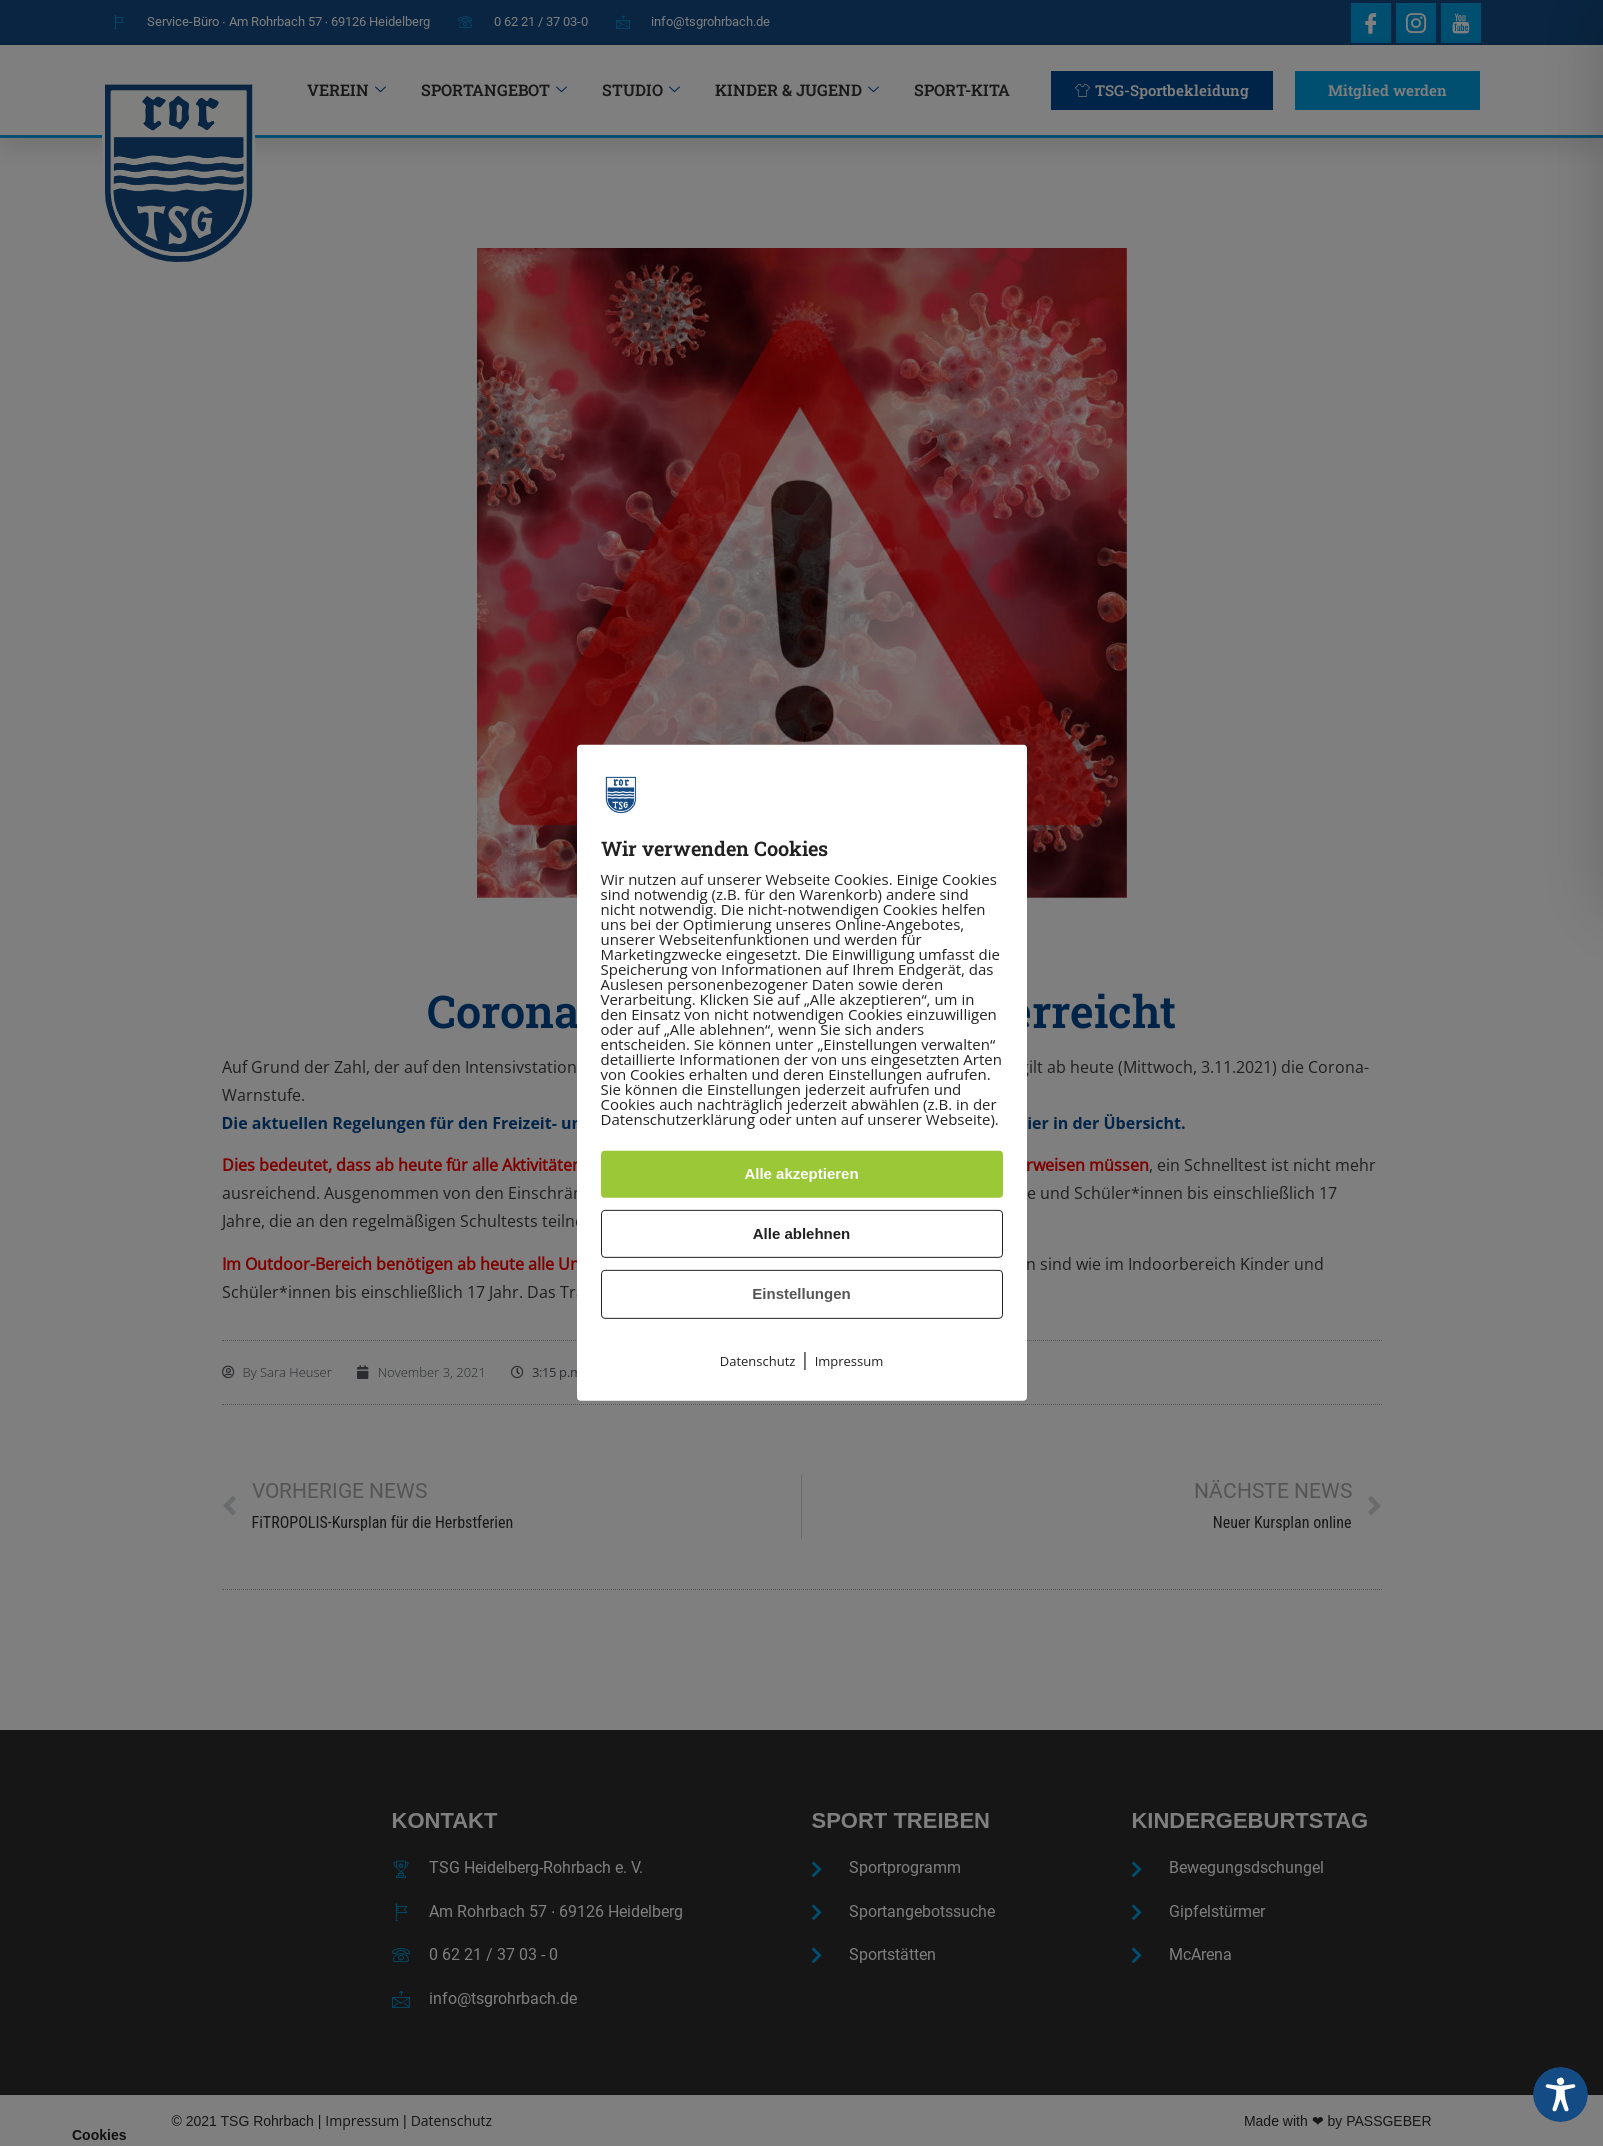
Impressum (849, 1361)
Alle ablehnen (802, 1233)
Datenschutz (758, 1361)
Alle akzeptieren (801, 1173)
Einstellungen (801, 1293)
